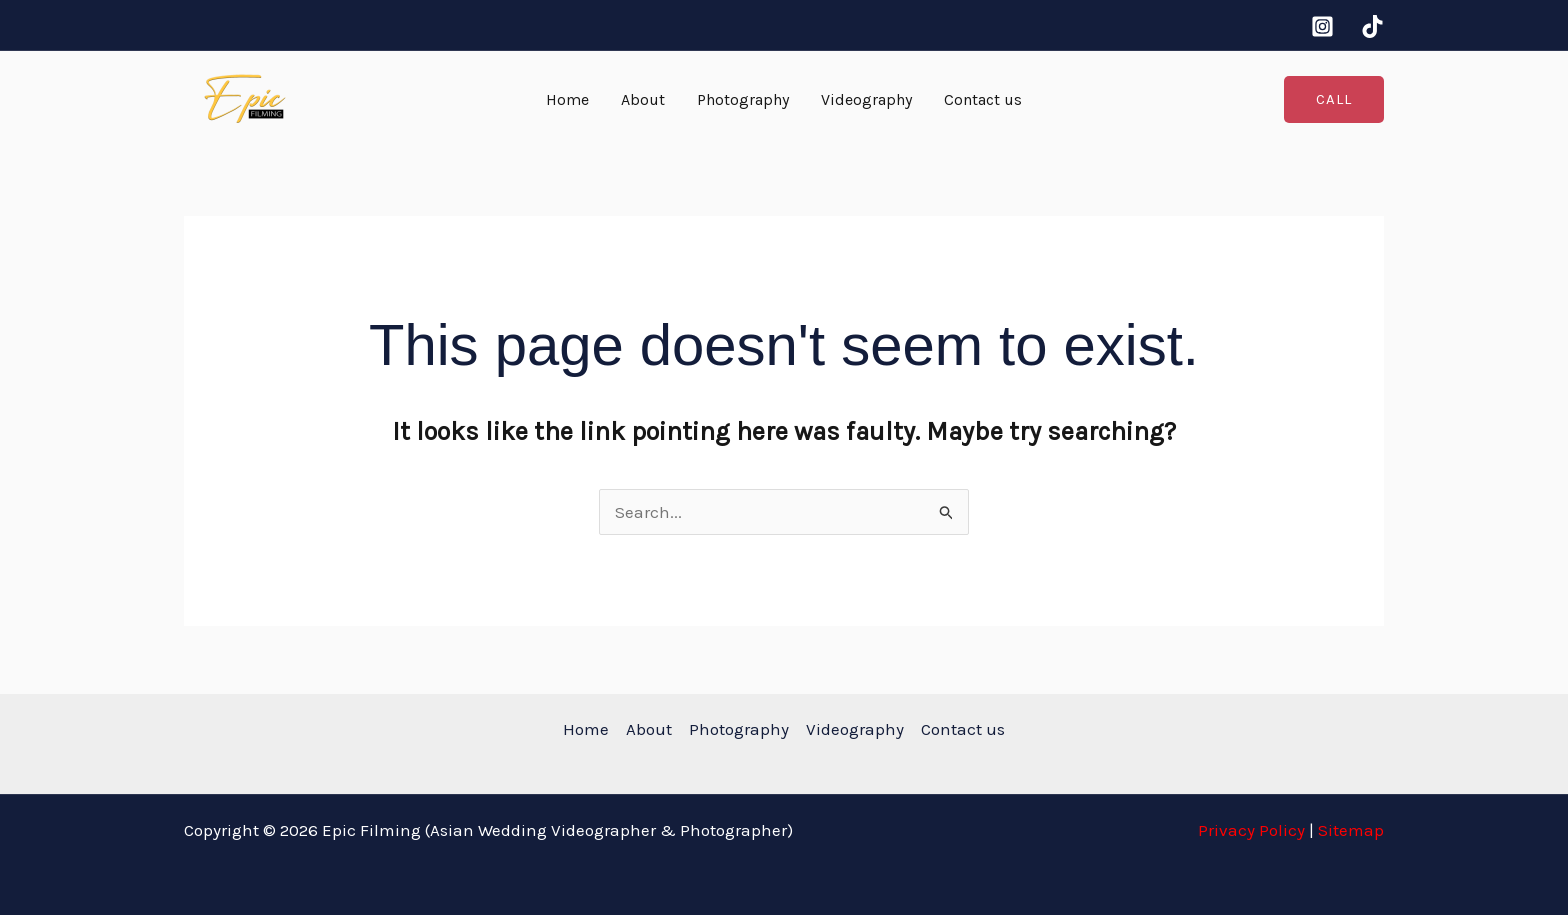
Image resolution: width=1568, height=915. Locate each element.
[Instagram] (1322, 26)
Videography (866, 99)
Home (567, 99)
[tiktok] (1372, 26)
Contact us (983, 99)
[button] (1334, 99)
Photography (743, 99)
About (643, 99)
